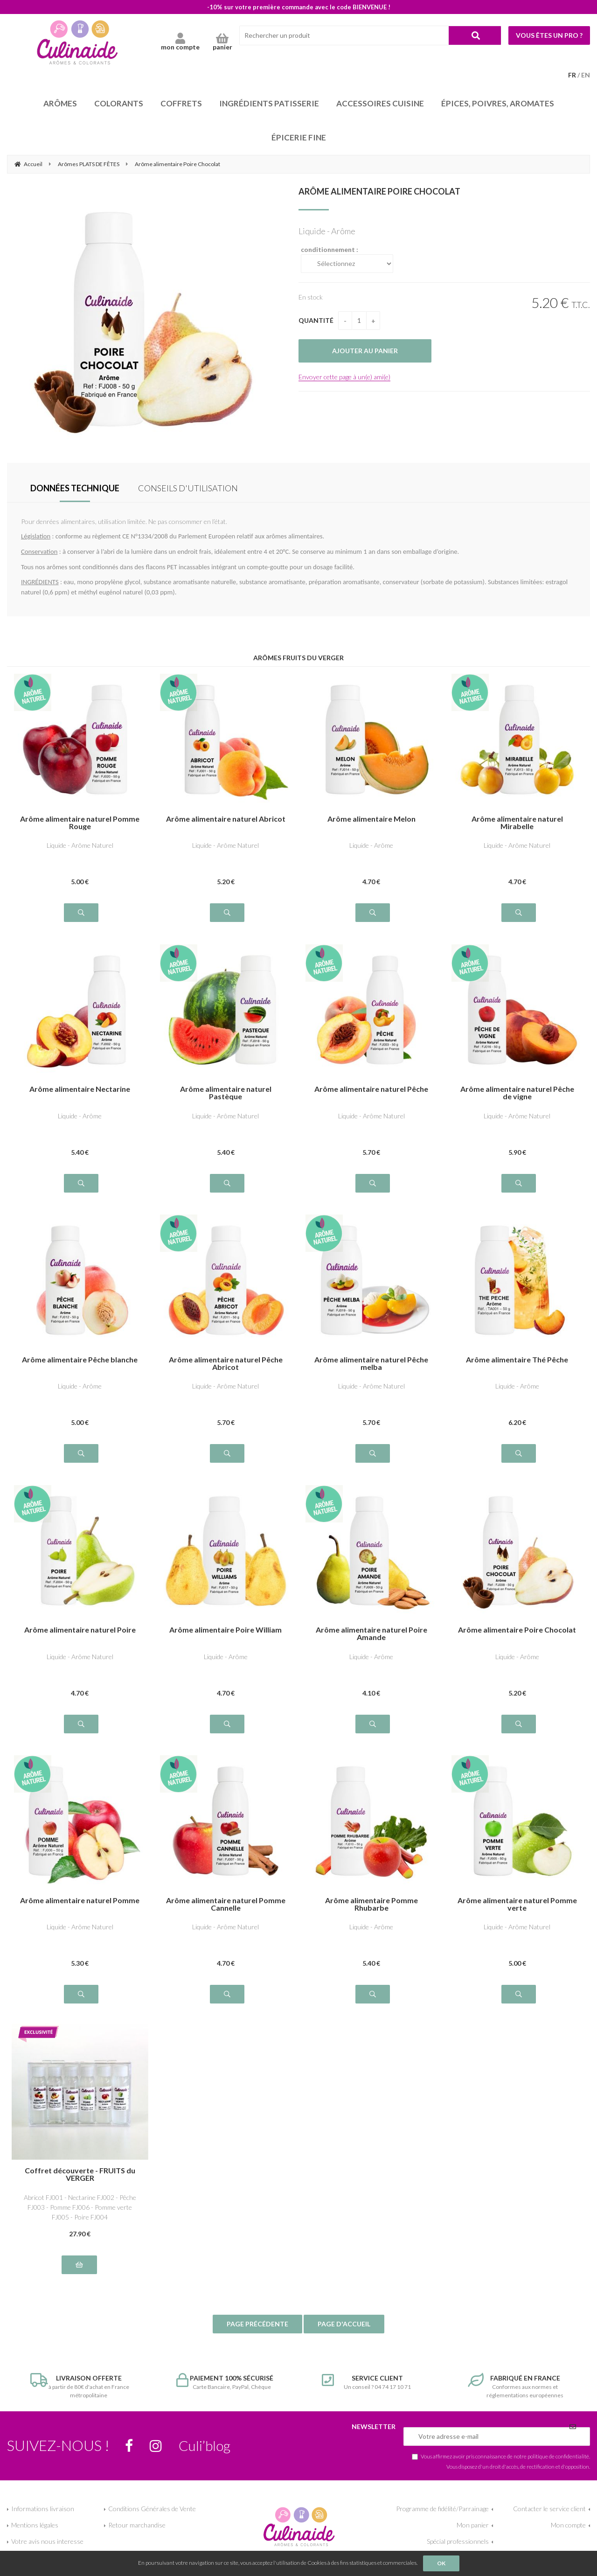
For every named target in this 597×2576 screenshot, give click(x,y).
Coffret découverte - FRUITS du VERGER (80, 2174)
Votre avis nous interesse (47, 2541)
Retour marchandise (137, 2525)
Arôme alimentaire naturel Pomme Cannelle (225, 1904)
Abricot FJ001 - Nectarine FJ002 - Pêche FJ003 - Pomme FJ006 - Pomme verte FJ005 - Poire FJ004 (80, 2207)
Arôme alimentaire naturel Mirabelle (517, 822)
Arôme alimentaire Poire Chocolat (379, 191)
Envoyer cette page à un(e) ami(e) (344, 377)
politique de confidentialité (558, 2456)
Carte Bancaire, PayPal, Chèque (226, 2381)
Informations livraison (42, 2509)
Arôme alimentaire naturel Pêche (371, 1089)
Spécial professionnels (458, 2541)
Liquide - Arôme (371, 845)
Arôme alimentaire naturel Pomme (79, 1901)
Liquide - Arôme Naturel (80, 845)
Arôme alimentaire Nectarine (79, 1089)
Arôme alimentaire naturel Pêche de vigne (517, 1092)
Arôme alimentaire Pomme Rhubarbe (371, 1904)
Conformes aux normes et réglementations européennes (517, 2386)
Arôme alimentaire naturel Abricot (225, 819)
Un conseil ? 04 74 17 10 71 (371, 2381)
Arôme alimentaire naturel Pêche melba (371, 1363)
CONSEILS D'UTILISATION (188, 488)
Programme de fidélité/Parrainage (442, 2509)
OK (441, 2563)
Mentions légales (34, 2525)
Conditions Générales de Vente (152, 2509)
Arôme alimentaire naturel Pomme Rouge (79, 822)
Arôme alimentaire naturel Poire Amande (371, 1633)
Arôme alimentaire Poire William (225, 1630)
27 (79, 2234)
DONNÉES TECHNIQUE (74, 488)
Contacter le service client (549, 2509)
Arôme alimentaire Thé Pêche (517, 1360)
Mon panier (473, 2525)
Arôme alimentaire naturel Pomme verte (517, 1904)
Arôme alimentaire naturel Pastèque (225, 1092)
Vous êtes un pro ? (549, 35)
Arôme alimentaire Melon (371, 819)
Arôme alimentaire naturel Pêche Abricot (226, 1363)
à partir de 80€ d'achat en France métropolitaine (80, 2386)
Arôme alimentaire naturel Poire (80, 1630)
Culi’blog (204, 2445)
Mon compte (568, 2525)
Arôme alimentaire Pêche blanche (80, 1360)
